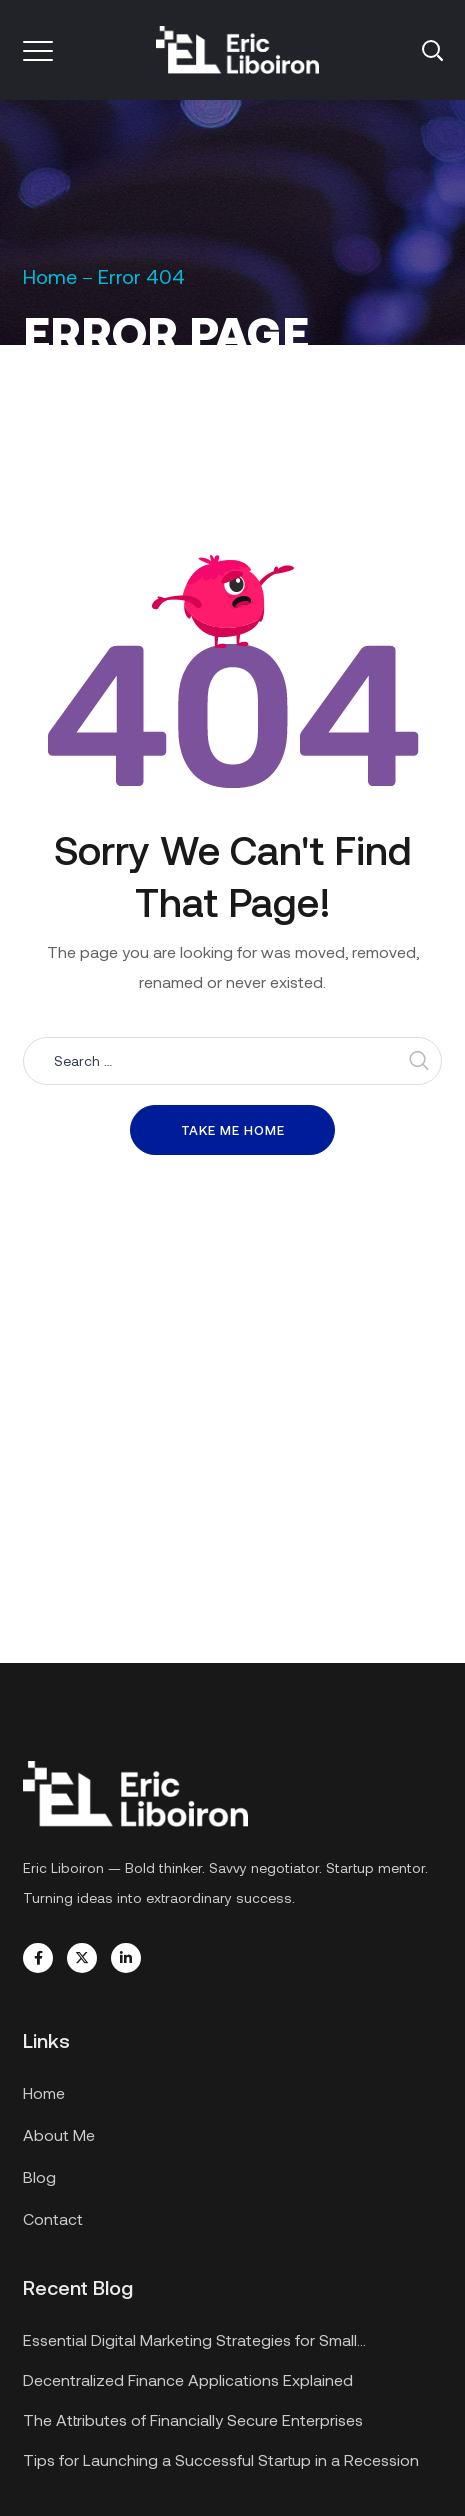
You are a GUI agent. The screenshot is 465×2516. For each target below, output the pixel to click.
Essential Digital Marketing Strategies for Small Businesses (190, 2342)
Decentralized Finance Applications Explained (188, 2379)
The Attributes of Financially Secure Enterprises (193, 2419)
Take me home (233, 1130)
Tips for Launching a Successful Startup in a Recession (221, 2459)
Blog (39, 2176)
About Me (59, 2134)
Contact (53, 2218)
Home (50, 276)
